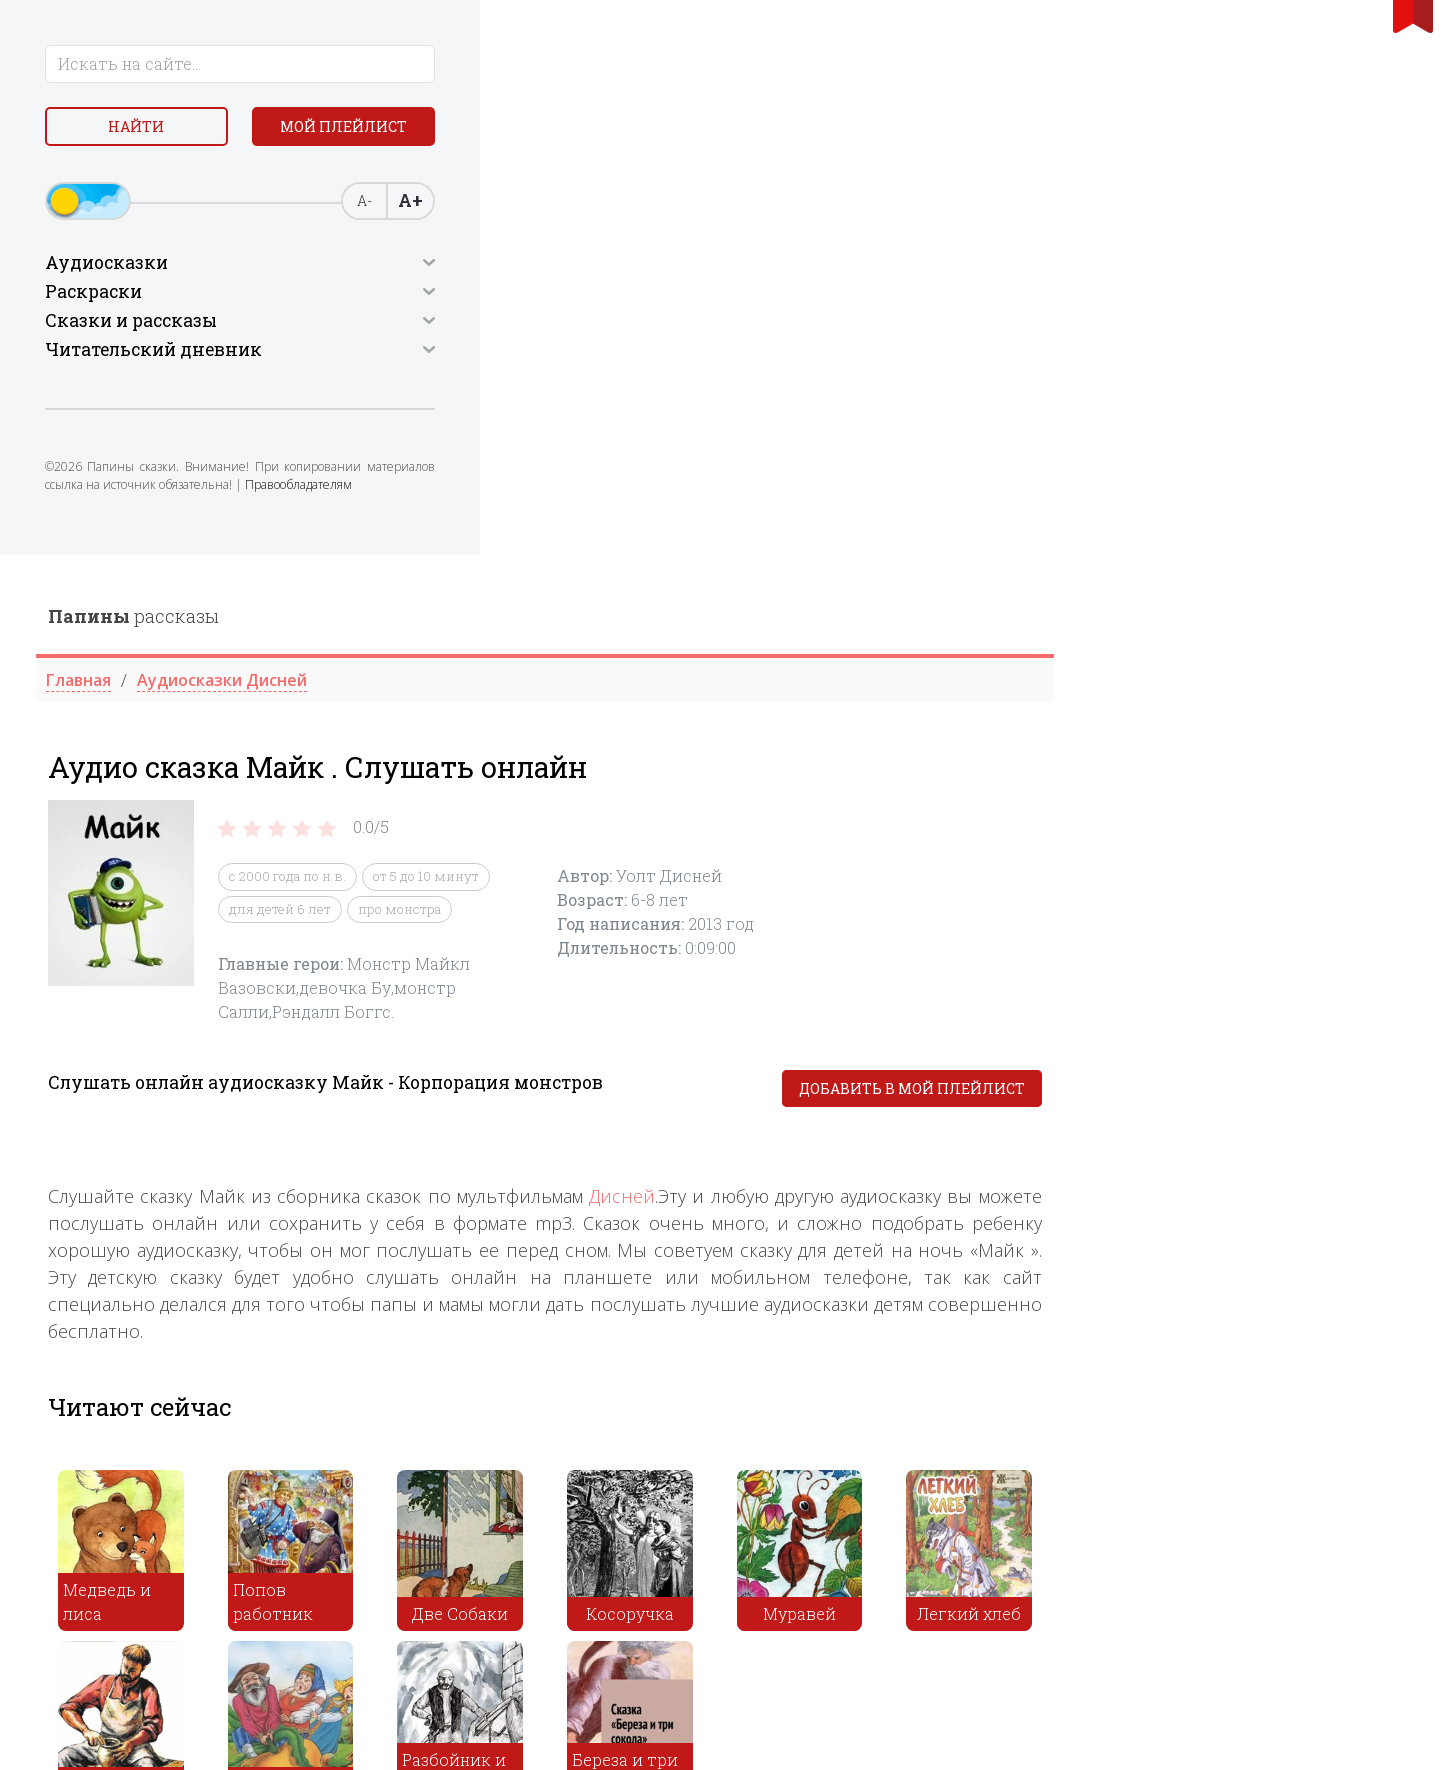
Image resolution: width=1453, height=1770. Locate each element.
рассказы (496, 61)
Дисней (985, 642)
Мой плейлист (181, 176)
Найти (182, 129)
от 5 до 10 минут (789, 322)
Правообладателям (187, 544)
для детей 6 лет (643, 354)
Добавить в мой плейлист (1275, 534)
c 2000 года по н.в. (650, 322)
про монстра (762, 354)
